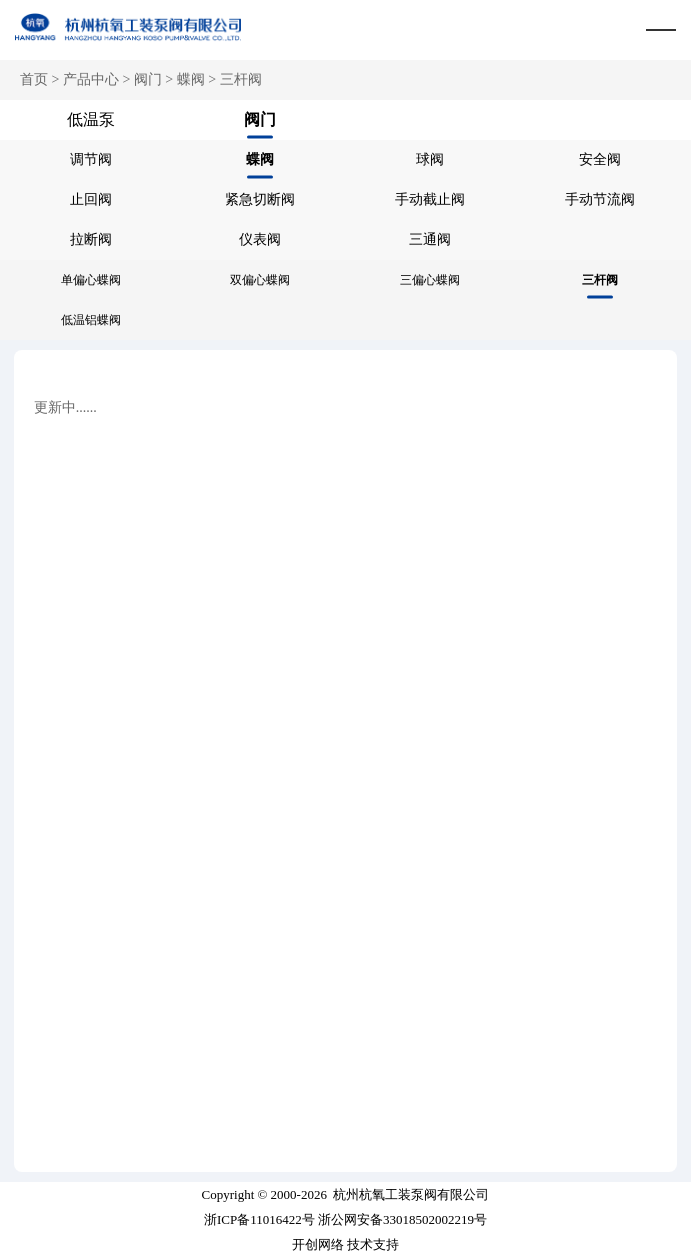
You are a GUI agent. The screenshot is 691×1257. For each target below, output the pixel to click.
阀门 (258, 79)
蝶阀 (338, 79)
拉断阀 (91, 239)
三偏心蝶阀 (430, 280)
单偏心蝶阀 (91, 280)
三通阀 (430, 239)
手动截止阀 (430, 199)
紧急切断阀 (260, 199)
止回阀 (91, 199)
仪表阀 (260, 239)
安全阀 (600, 159)
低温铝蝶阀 (91, 320)
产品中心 (152, 79)
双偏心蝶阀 (260, 280)
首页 (46, 79)
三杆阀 (600, 280)
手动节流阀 (600, 199)
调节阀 (91, 159)
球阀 (430, 159)
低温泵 (91, 119)
